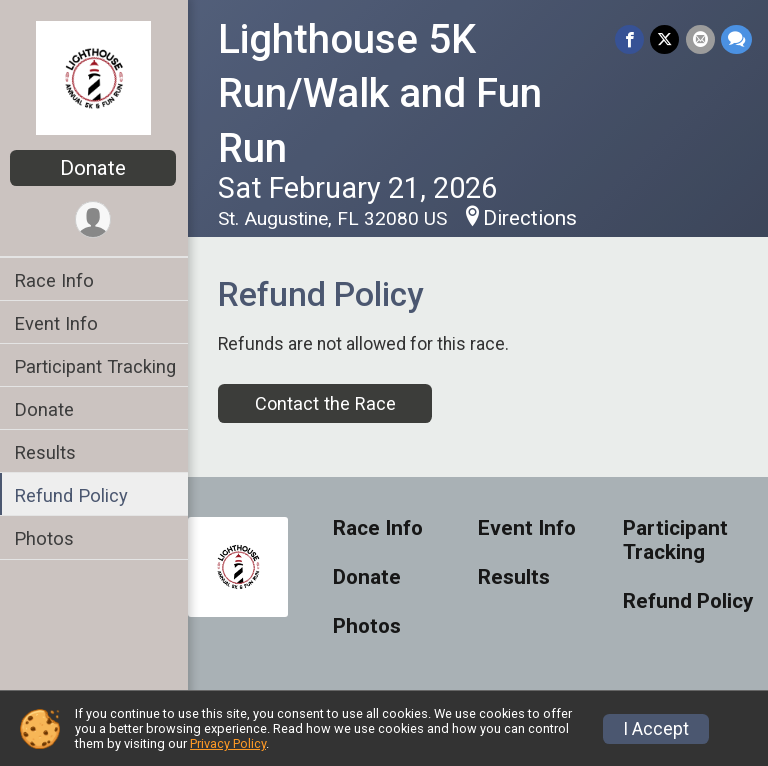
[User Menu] (95, 219)
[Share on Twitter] (665, 39)
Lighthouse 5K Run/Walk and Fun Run (382, 94)
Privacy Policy (228, 743)
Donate (95, 168)
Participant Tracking (97, 366)
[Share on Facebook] (630, 39)
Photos (46, 538)
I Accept (656, 729)
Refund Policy (73, 495)
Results (47, 452)
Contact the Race (326, 403)
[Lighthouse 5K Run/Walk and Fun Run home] (95, 77)
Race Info (56, 280)
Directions (532, 218)
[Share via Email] (700, 39)
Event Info (58, 323)
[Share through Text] (736, 39)
